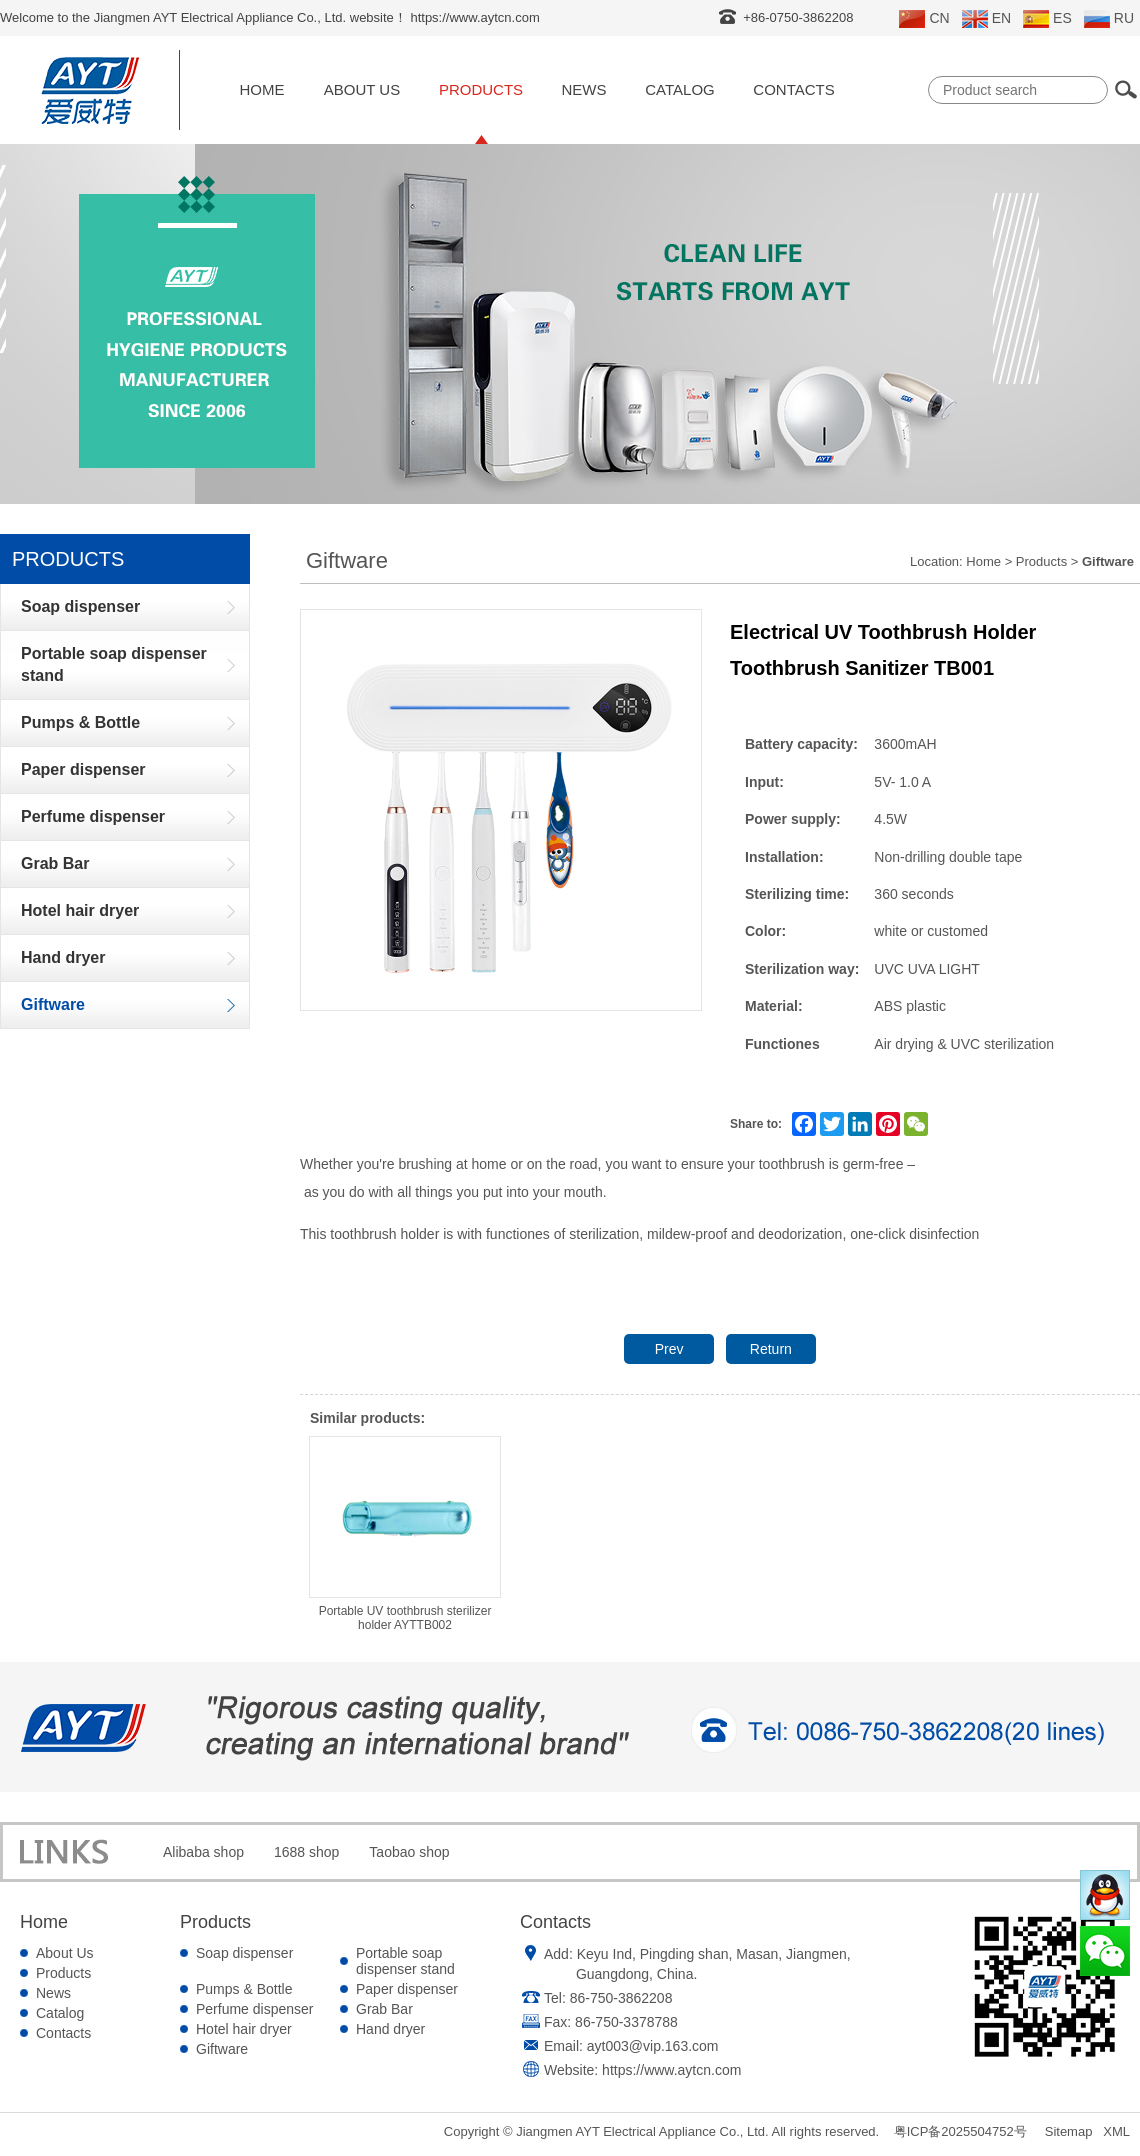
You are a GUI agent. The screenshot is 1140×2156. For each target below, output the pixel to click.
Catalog (679, 89)
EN (986, 19)
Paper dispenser (407, 1989)
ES (1047, 19)
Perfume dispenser (255, 2009)
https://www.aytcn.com (671, 2070)
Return (771, 1349)
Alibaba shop (203, 1852)
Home (262, 89)
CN (924, 19)
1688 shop (306, 1852)
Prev (669, 1349)
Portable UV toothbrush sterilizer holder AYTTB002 (405, 1534)
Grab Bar (384, 2009)
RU (1109, 19)
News (584, 89)
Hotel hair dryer (244, 2029)
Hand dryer (390, 2029)
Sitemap (1069, 2131)
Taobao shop (409, 1852)
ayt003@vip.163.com (653, 2046)
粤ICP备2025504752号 (960, 2131)
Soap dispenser (244, 1953)
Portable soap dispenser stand (405, 1961)
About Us (362, 89)
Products (481, 89)
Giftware (222, 2049)
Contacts (793, 89)
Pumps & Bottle (244, 1989)
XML (1116, 2131)
